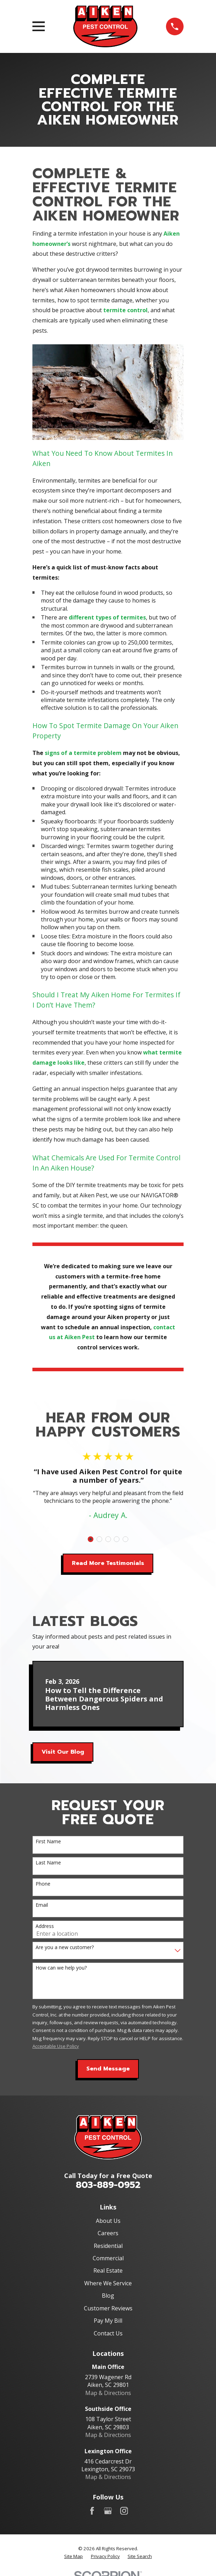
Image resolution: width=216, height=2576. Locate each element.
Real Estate (108, 2270)
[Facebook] (92, 2511)
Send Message (108, 2068)
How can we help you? (61, 1968)
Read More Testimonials (108, 1563)
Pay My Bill (108, 2320)
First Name (48, 1842)
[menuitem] (73, 2556)
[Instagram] (124, 2511)
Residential (108, 2246)
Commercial (108, 2258)
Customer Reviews (108, 2308)
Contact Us (108, 2333)
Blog (108, 2295)
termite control (125, 310)
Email (42, 1905)
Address (45, 1926)
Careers (108, 2233)
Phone (43, 1884)
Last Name (48, 1863)
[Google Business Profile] (108, 2511)
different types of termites (107, 617)
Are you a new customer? (65, 1948)
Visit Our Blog (63, 1752)
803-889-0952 (108, 2185)
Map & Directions (108, 2393)
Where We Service (108, 2283)
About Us (108, 2221)
